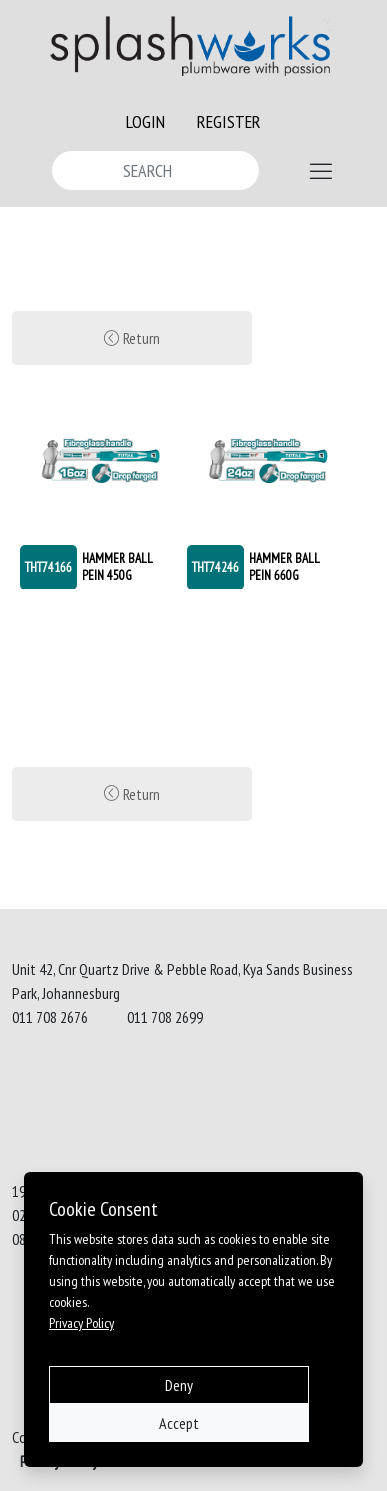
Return (132, 338)
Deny (179, 1385)
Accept (179, 1423)
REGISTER (229, 121)
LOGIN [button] (145, 121)
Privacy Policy (81, 1323)
